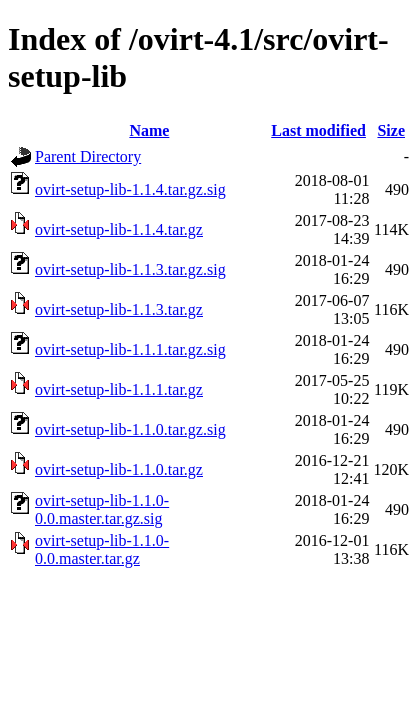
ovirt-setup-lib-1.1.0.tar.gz (119, 469)
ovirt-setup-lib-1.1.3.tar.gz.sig (130, 269)
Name (149, 130)
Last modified (318, 130)
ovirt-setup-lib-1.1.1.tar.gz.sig (130, 349)
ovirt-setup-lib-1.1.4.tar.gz (119, 229)
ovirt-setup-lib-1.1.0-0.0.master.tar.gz (102, 549)
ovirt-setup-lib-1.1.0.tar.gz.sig (130, 429)
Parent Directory (88, 156)
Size (391, 130)
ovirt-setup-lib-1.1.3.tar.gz (119, 309)
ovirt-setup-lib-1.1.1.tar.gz (119, 389)
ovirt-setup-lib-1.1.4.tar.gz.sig (130, 189)
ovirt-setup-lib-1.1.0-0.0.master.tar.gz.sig (102, 509)
